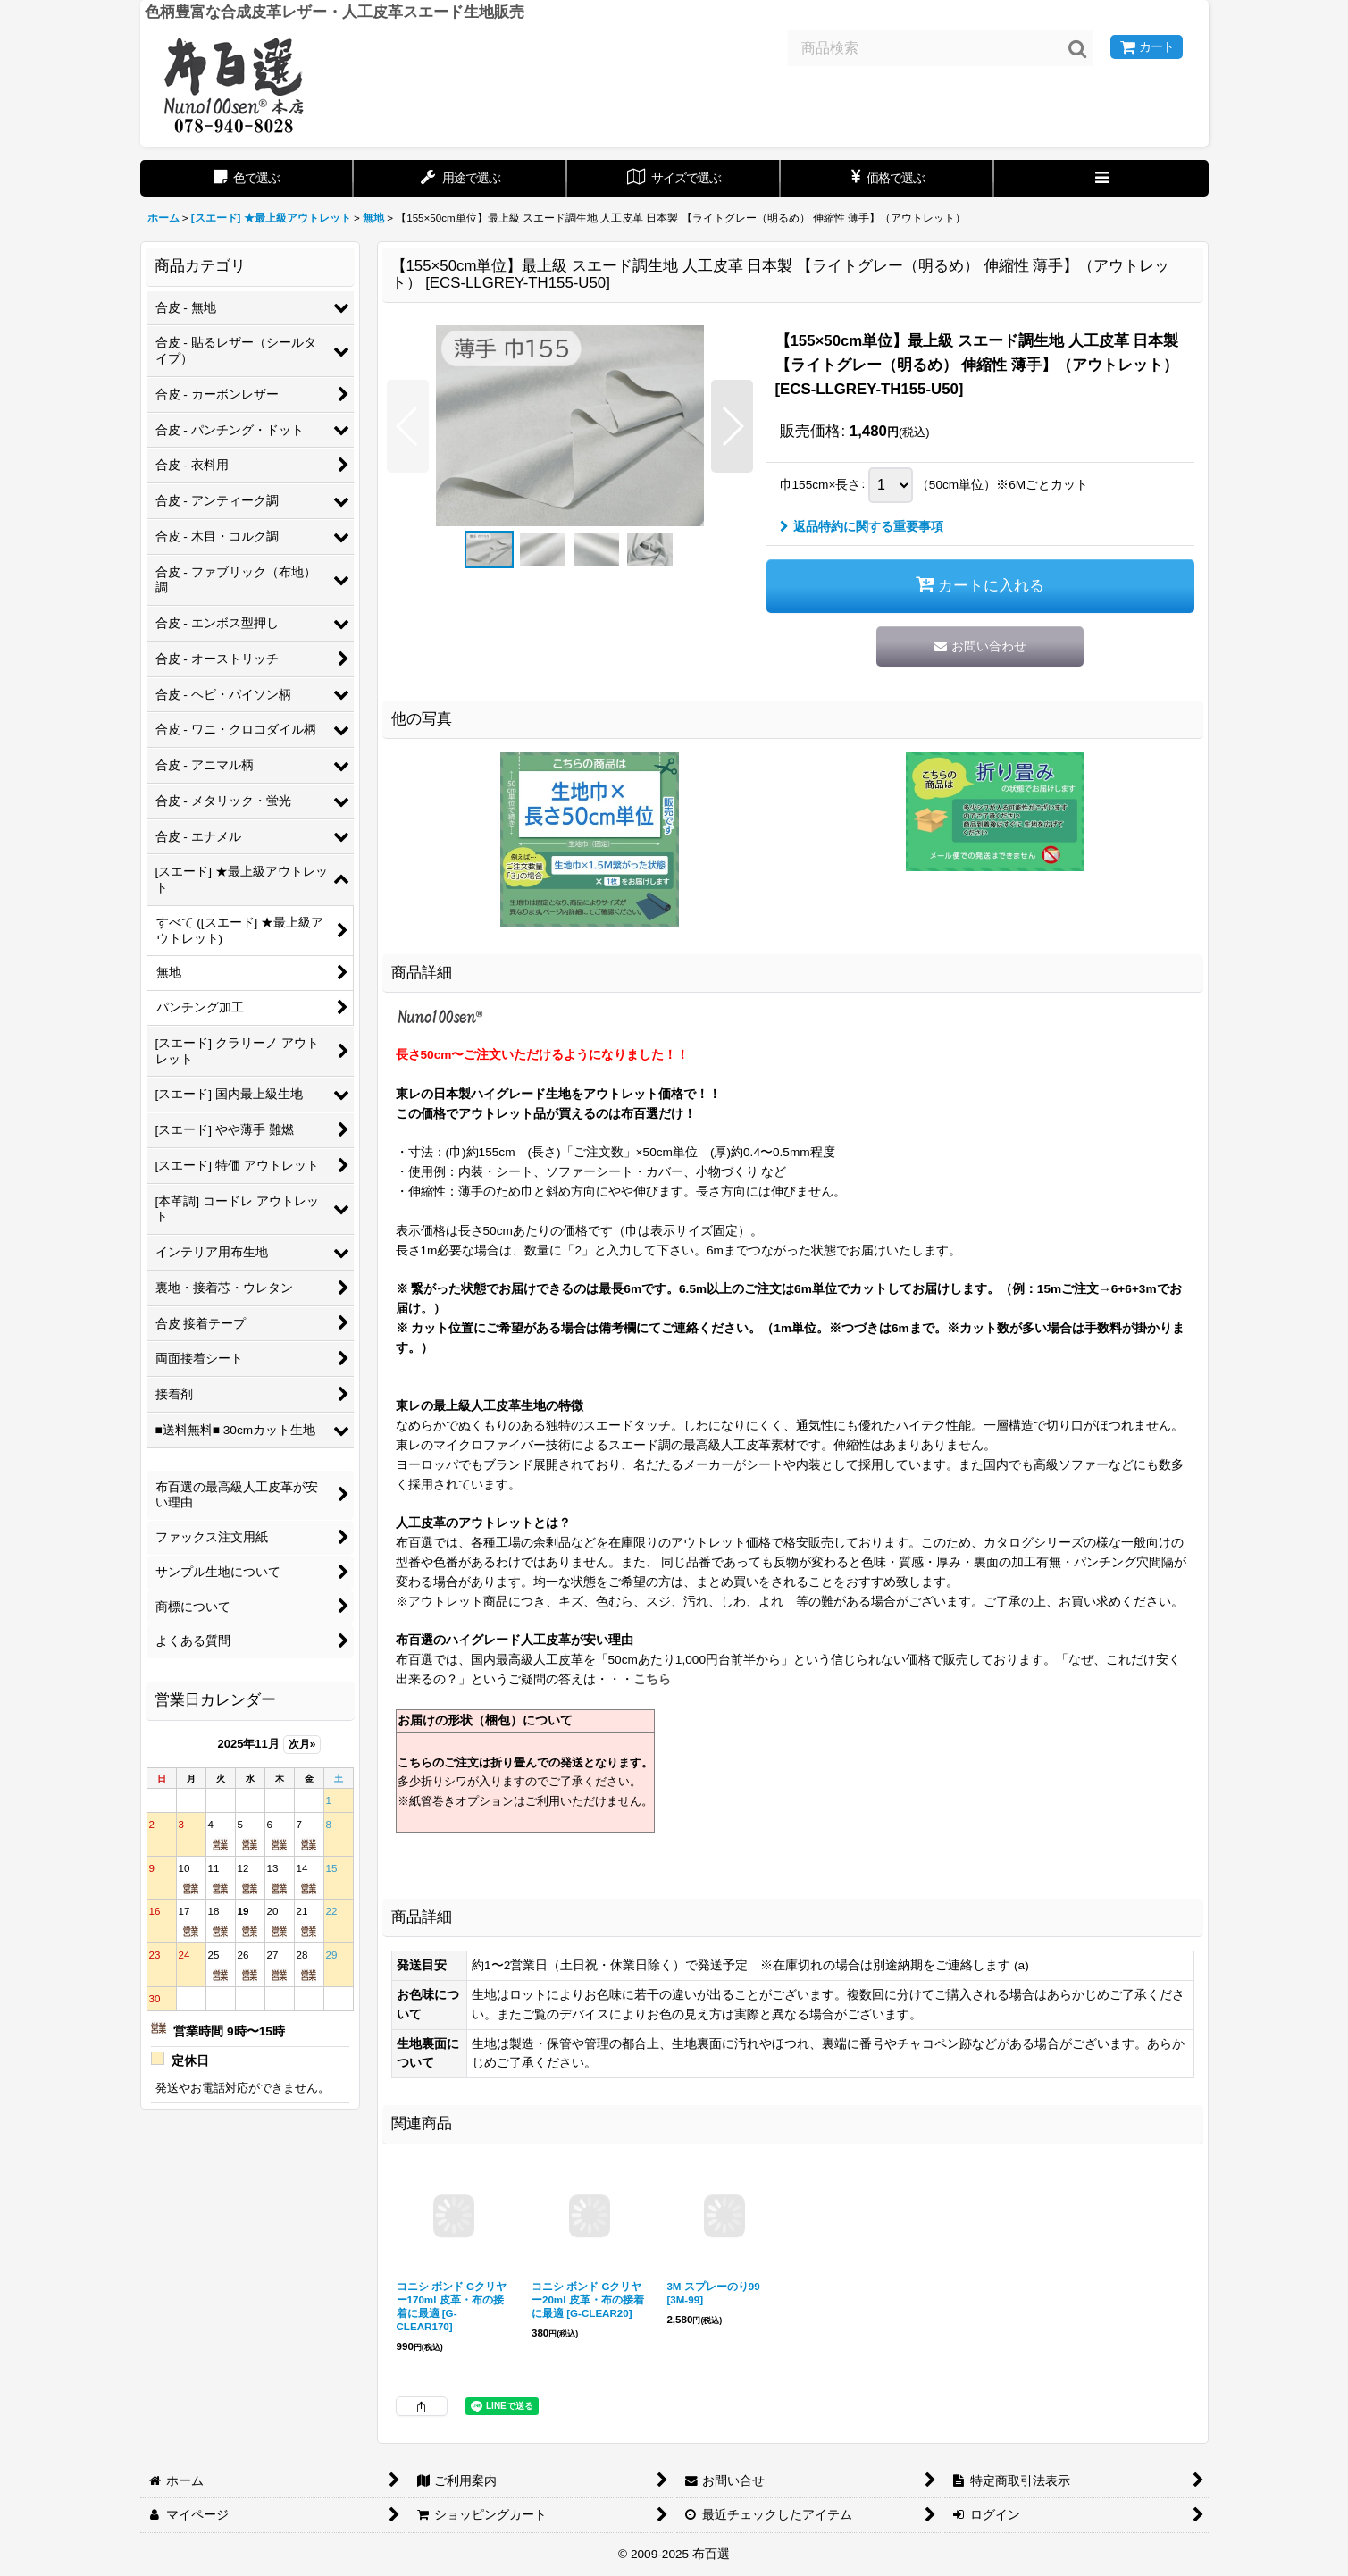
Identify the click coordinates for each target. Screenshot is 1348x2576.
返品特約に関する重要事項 (861, 526)
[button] (1101, 178)
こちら (652, 1679)
